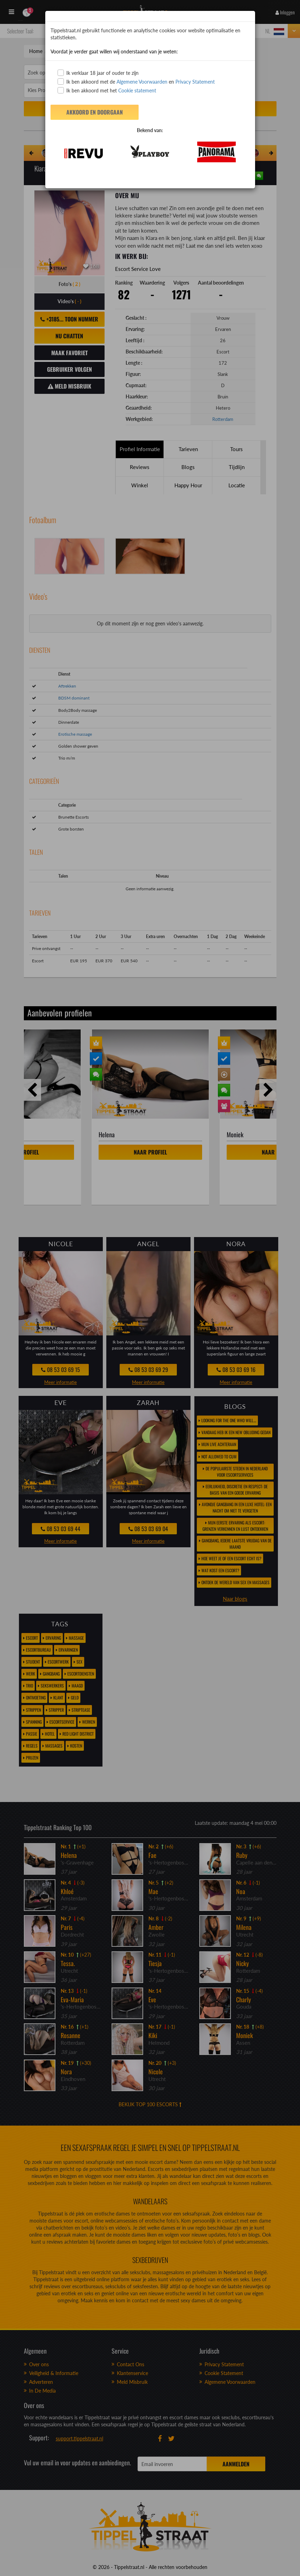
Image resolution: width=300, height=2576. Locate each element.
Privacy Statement (195, 82)
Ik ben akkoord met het (107, 90)
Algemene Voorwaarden (142, 82)
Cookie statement (136, 90)
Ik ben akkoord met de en (136, 81)
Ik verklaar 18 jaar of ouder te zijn (98, 73)
